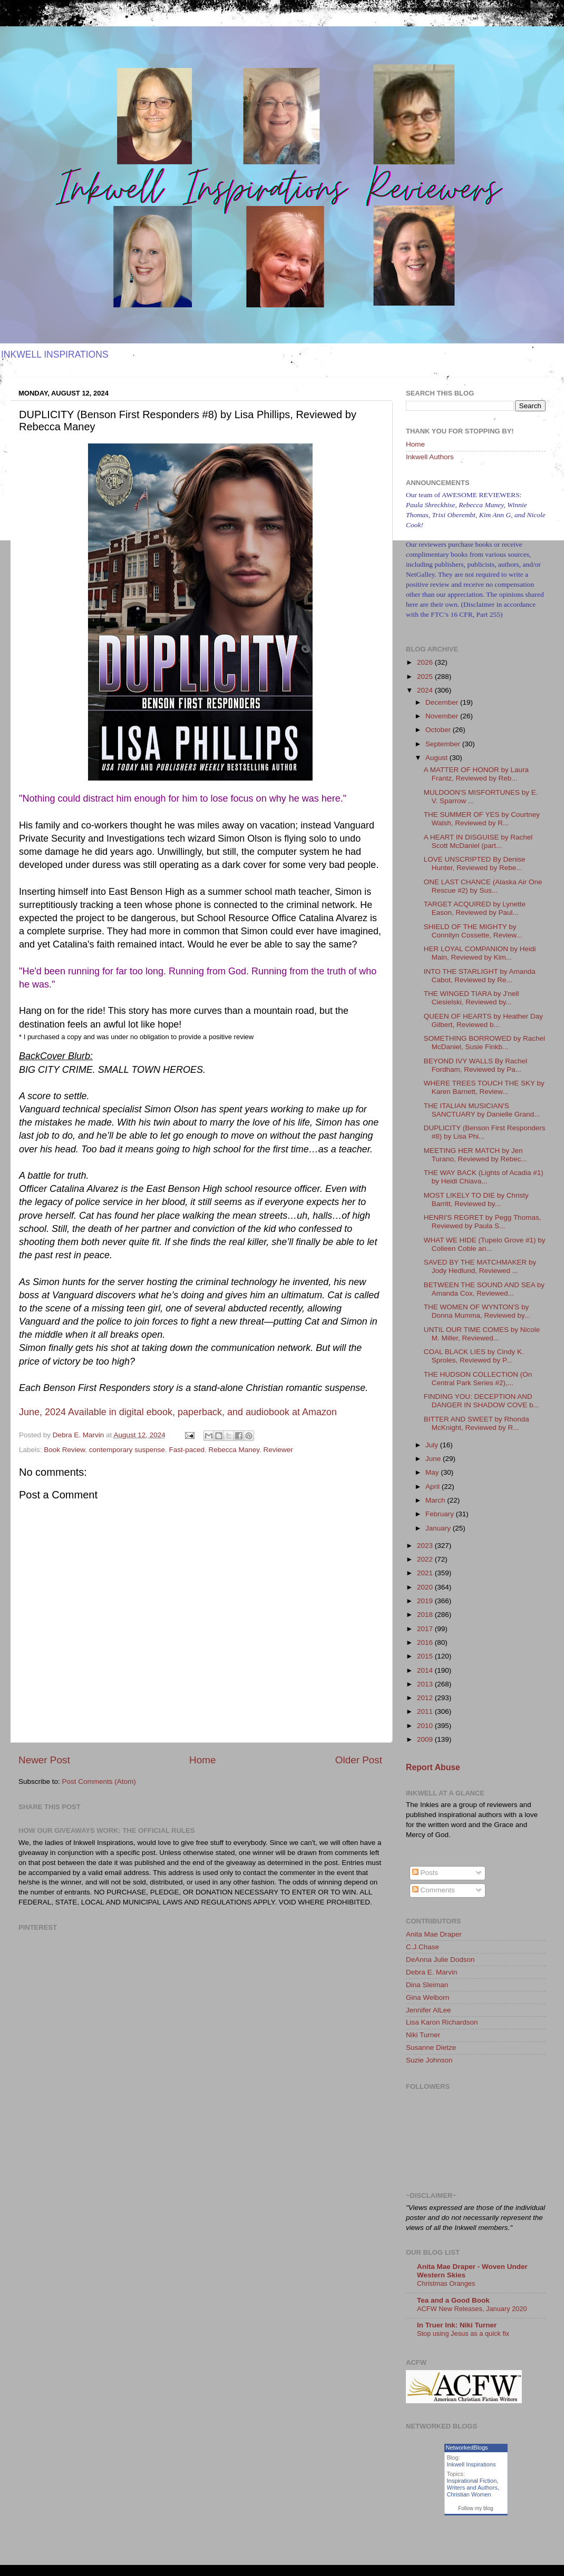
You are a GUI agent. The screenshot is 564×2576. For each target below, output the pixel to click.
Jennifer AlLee (428, 2010)
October (439, 730)
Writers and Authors (472, 2487)
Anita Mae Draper (434, 1934)
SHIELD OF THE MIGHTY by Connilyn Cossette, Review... (473, 931)
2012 (426, 1698)
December (442, 702)
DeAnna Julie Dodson (440, 1959)
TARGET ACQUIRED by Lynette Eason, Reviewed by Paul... (475, 908)
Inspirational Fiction (472, 2481)
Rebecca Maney (234, 1450)
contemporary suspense (127, 1450)
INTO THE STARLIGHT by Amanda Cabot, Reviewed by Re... (480, 976)
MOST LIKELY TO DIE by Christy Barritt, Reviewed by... (476, 1199)
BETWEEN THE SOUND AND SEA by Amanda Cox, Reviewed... (484, 1289)
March (436, 1500)
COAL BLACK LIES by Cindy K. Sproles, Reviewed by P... (474, 1356)
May (433, 1472)
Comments (433, 1890)
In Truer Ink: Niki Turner (457, 2325)
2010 (426, 1726)
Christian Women (469, 2494)
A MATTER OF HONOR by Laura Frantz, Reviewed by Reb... (476, 774)
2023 (426, 1545)
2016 (426, 1642)
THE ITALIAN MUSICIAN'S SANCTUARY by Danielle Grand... (482, 1110)
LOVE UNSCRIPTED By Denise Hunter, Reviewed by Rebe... (475, 863)
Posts (425, 1873)
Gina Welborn (427, 1997)
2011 (426, 1711)
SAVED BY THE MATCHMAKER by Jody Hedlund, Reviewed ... (480, 1266)
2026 (426, 662)
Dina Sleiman (427, 1985)
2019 (426, 1601)
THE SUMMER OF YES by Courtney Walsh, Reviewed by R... (482, 819)
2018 (426, 1614)
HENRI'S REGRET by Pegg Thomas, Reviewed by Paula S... (482, 1221)
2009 (426, 1739)
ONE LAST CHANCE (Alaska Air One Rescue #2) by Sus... (483, 886)
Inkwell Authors (430, 457)
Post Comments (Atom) (99, 1781)
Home (202, 1759)
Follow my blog (475, 2508)
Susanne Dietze (431, 2047)
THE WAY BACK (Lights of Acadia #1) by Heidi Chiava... (483, 1177)
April (433, 1487)
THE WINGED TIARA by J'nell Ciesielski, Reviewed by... (471, 998)
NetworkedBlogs (467, 2447)
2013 (426, 1684)
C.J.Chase (422, 1947)
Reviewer (278, 1450)
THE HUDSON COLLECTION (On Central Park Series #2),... (478, 1378)
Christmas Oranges (446, 2283)
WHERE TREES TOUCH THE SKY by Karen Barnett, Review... (484, 1087)
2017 (426, 1629)
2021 (426, 1573)
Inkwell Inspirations (471, 2464)
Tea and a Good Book (453, 2300)
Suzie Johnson (429, 2060)
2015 (426, 1656)
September (443, 744)
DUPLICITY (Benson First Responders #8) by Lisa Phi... (485, 1132)
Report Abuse (433, 1767)
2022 (426, 1559)
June (434, 1459)
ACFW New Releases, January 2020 (472, 2309)
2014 (426, 1670)
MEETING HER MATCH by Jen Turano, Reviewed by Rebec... (475, 1155)
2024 (426, 690)
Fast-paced (187, 1450)
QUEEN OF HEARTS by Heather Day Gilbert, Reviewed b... (483, 1020)
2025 (426, 676)
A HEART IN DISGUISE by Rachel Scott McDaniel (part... (478, 841)
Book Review (64, 1450)
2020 (426, 1587)
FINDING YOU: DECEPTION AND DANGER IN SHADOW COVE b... (481, 1401)
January (439, 1528)
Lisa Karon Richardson (442, 2022)
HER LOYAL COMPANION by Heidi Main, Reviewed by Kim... (480, 953)
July (432, 1445)
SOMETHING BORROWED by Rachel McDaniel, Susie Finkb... (484, 1042)
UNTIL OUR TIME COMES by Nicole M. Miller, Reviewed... (482, 1334)
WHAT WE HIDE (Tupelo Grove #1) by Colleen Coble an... (485, 1244)
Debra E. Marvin (432, 1972)
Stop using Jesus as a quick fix (463, 2333)
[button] (178, 1412)
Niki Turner (423, 2035)
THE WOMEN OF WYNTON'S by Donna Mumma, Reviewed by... (477, 1311)
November (442, 716)
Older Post (358, 1759)
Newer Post (44, 1759)
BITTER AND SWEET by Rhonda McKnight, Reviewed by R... (476, 1423)
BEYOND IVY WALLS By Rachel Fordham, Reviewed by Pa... (476, 1065)
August (437, 758)
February (440, 1514)
